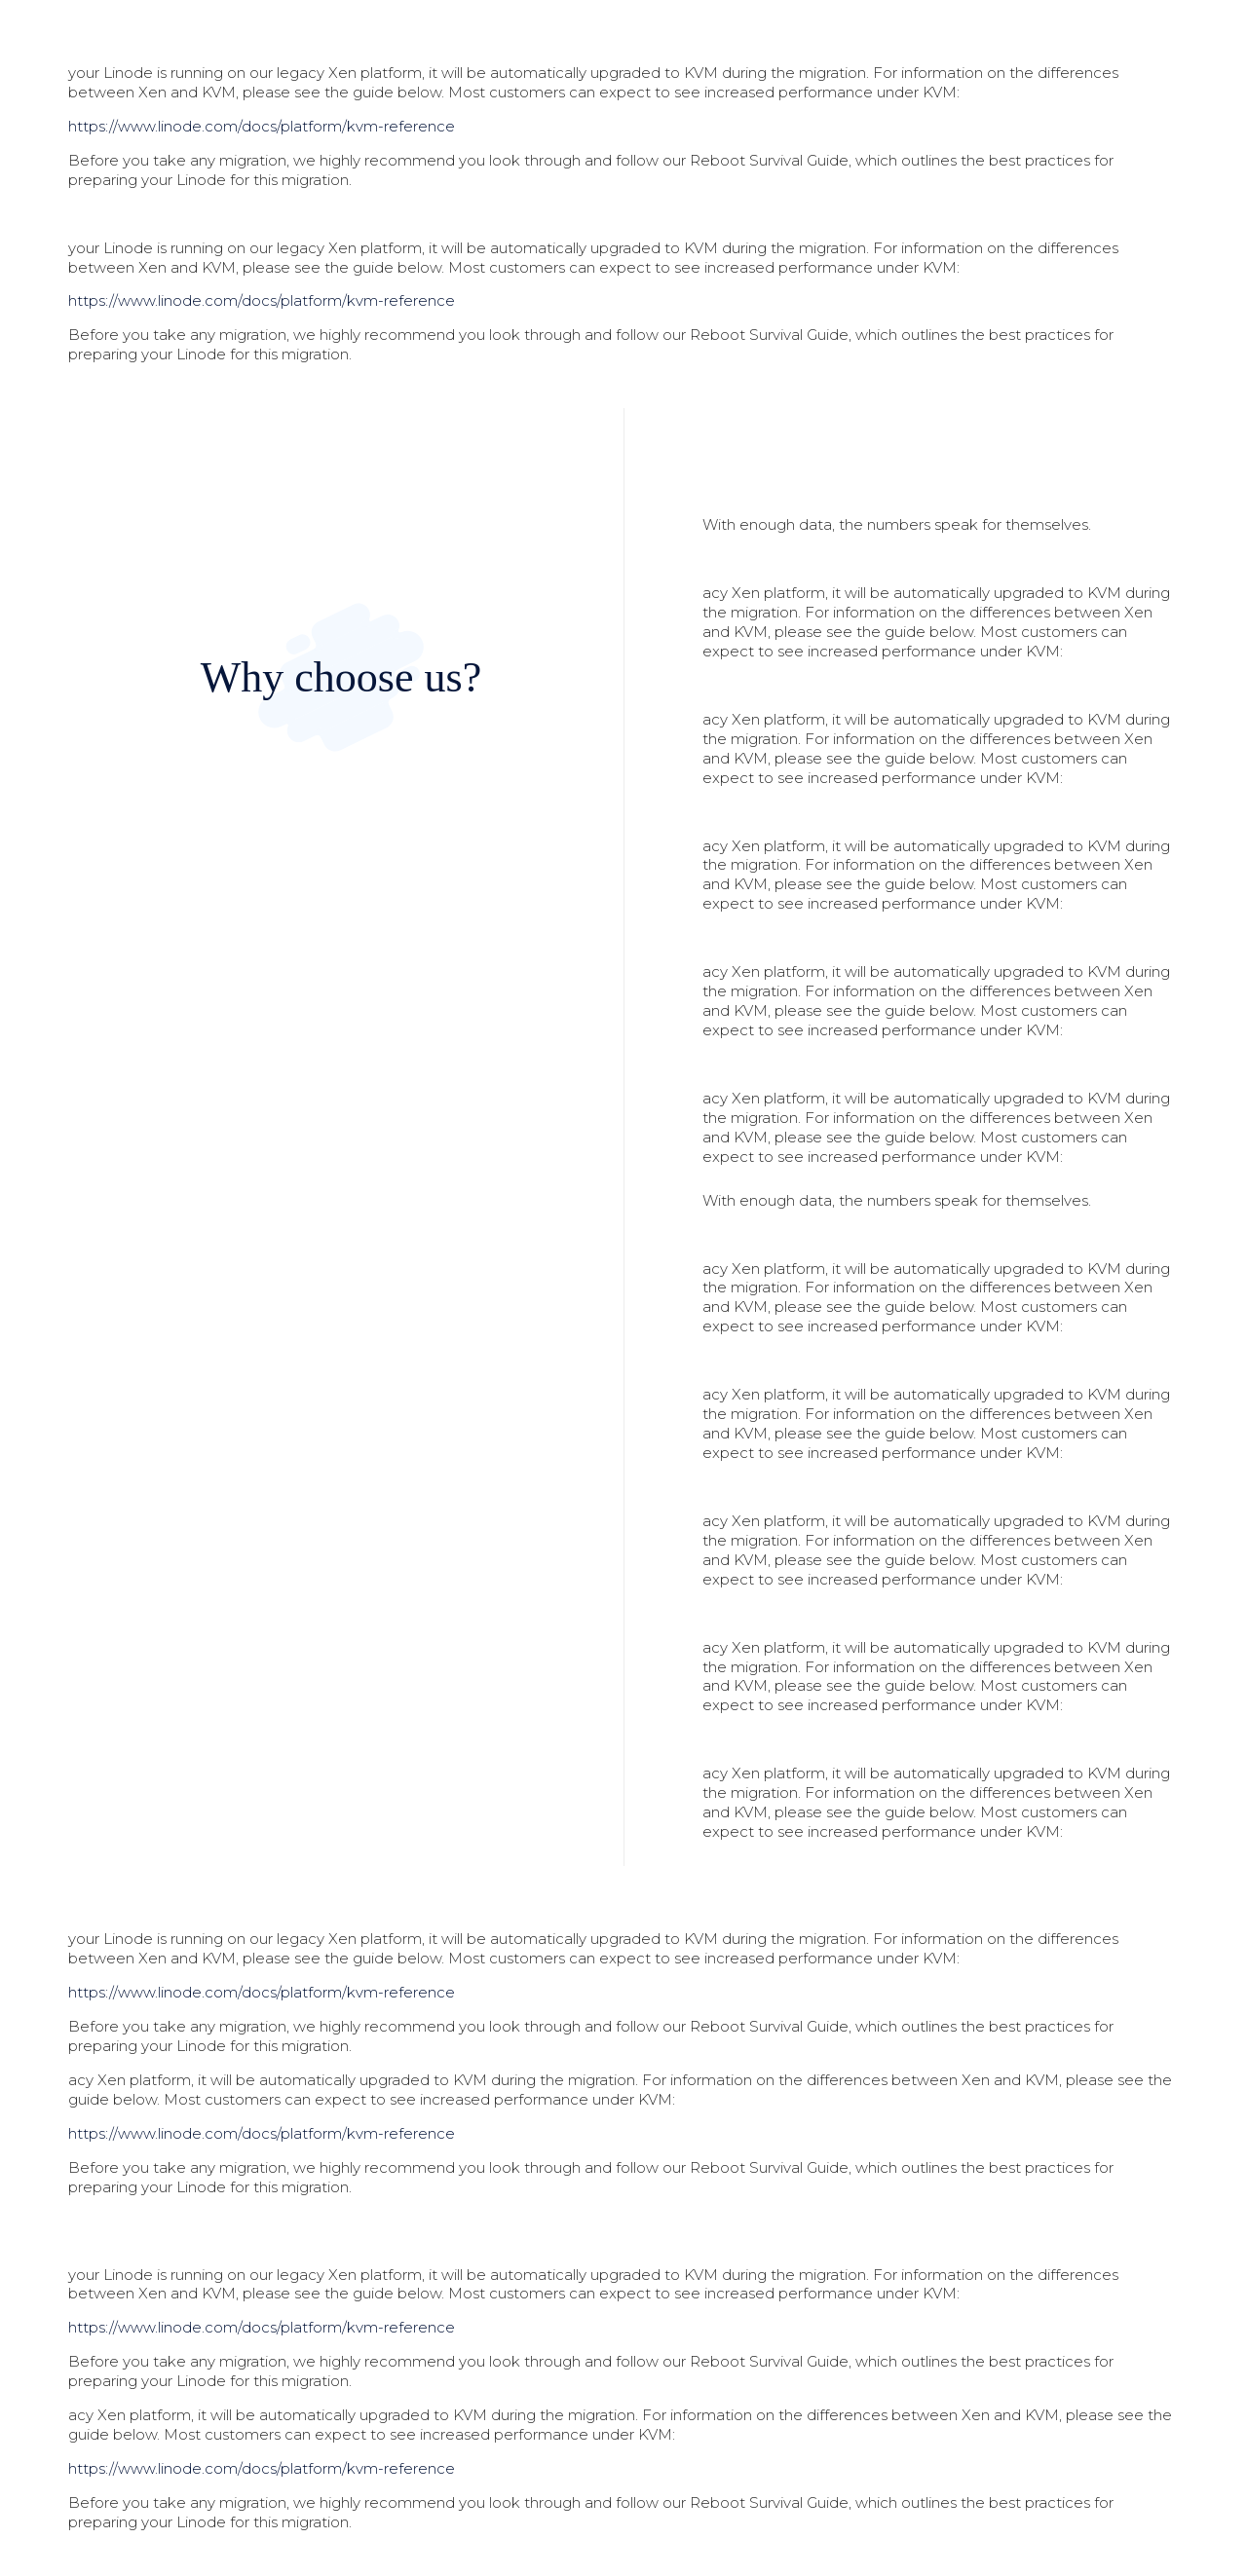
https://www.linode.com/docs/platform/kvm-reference (261, 126)
